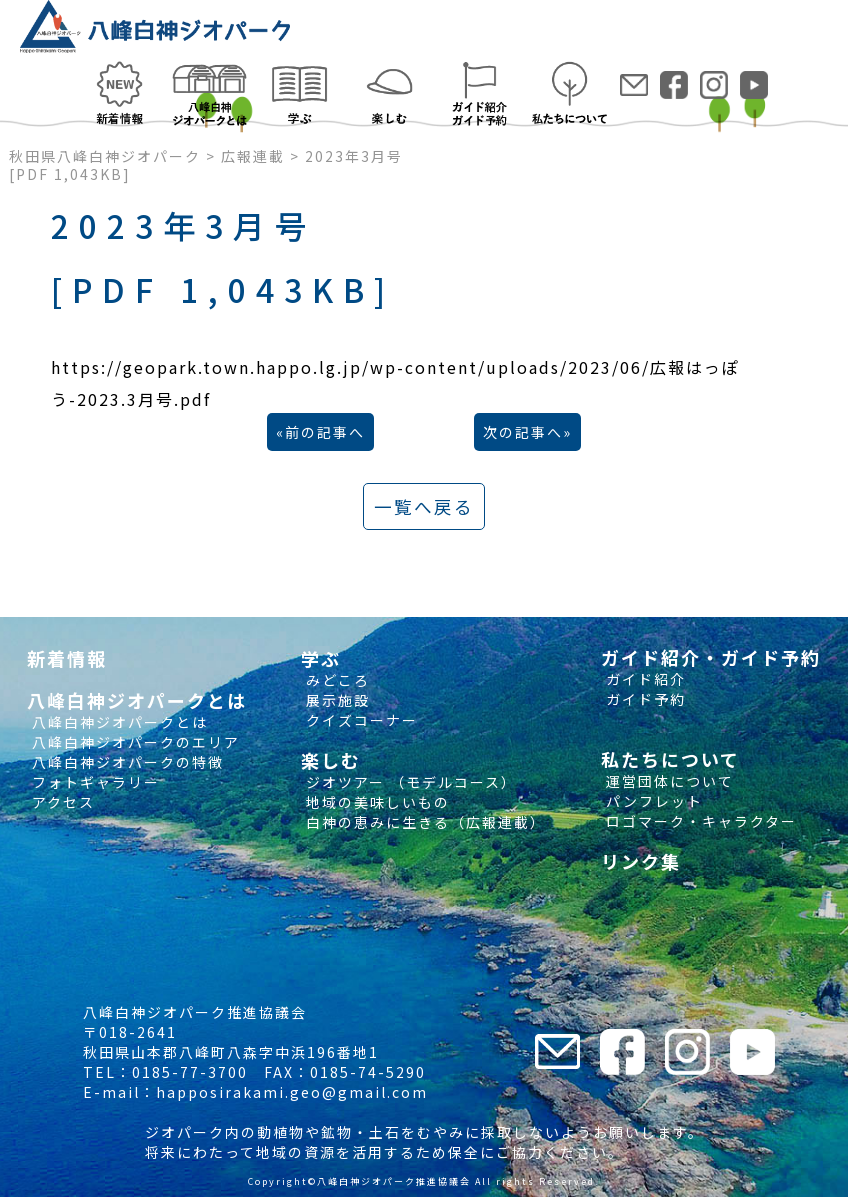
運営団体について (667, 781)
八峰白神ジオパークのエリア (133, 742)
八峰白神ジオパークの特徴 (125, 762)
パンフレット (652, 801)
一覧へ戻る (424, 506)
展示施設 (335, 700)
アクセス (61, 802)
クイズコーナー (359, 720)
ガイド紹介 (643, 679)
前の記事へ (325, 432)
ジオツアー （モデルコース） (409, 782)
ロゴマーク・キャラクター (699, 821)
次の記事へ (523, 432)
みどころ (335, 680)
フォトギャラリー (93, 782)
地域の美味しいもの (375, 802)
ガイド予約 (643, 699)
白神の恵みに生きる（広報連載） (423, 822)
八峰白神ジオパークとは (117, 722)
